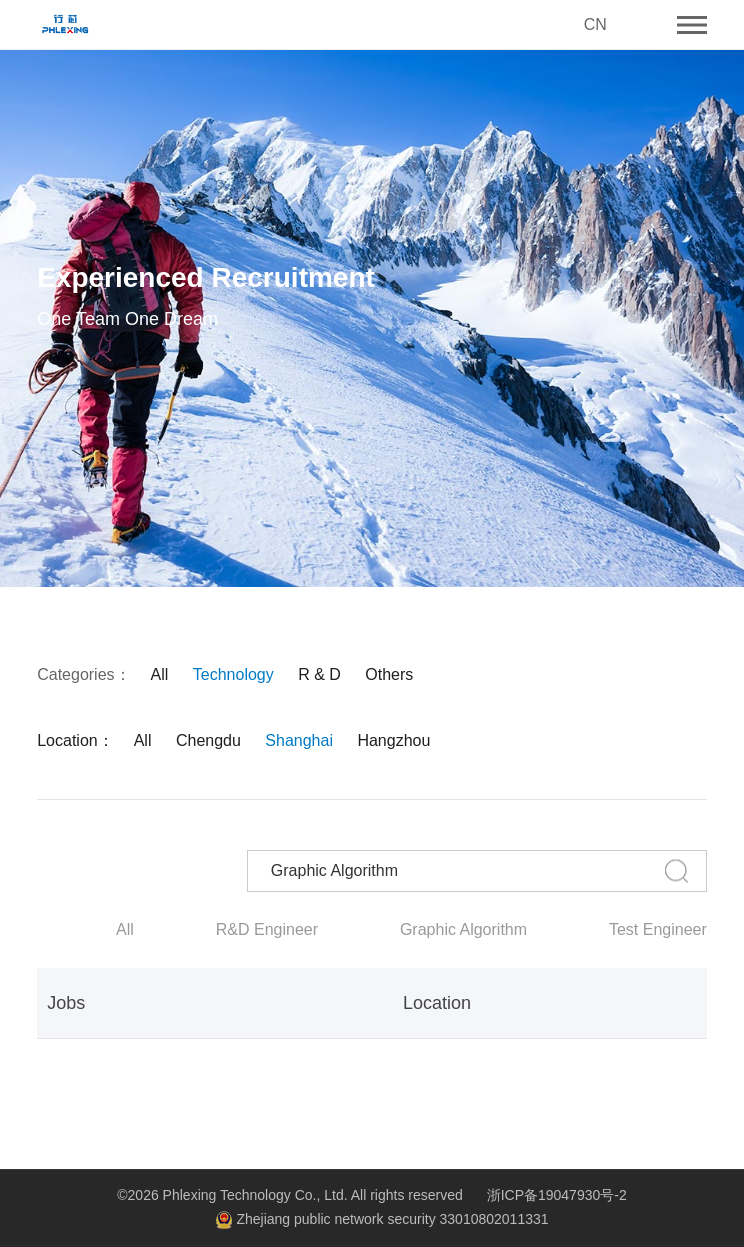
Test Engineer (658, 930)
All (160, 675)
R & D (319, 675)
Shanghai (299, 741)
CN (595, 24)
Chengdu (208, 741)
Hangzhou (393, 741)
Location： (75, 741)
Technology (233, 675)
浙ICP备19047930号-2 (557, 1195)
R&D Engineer (267, 930)
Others (389, 675)
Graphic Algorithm (463, 930)
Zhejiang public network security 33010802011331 (381, 1220)
